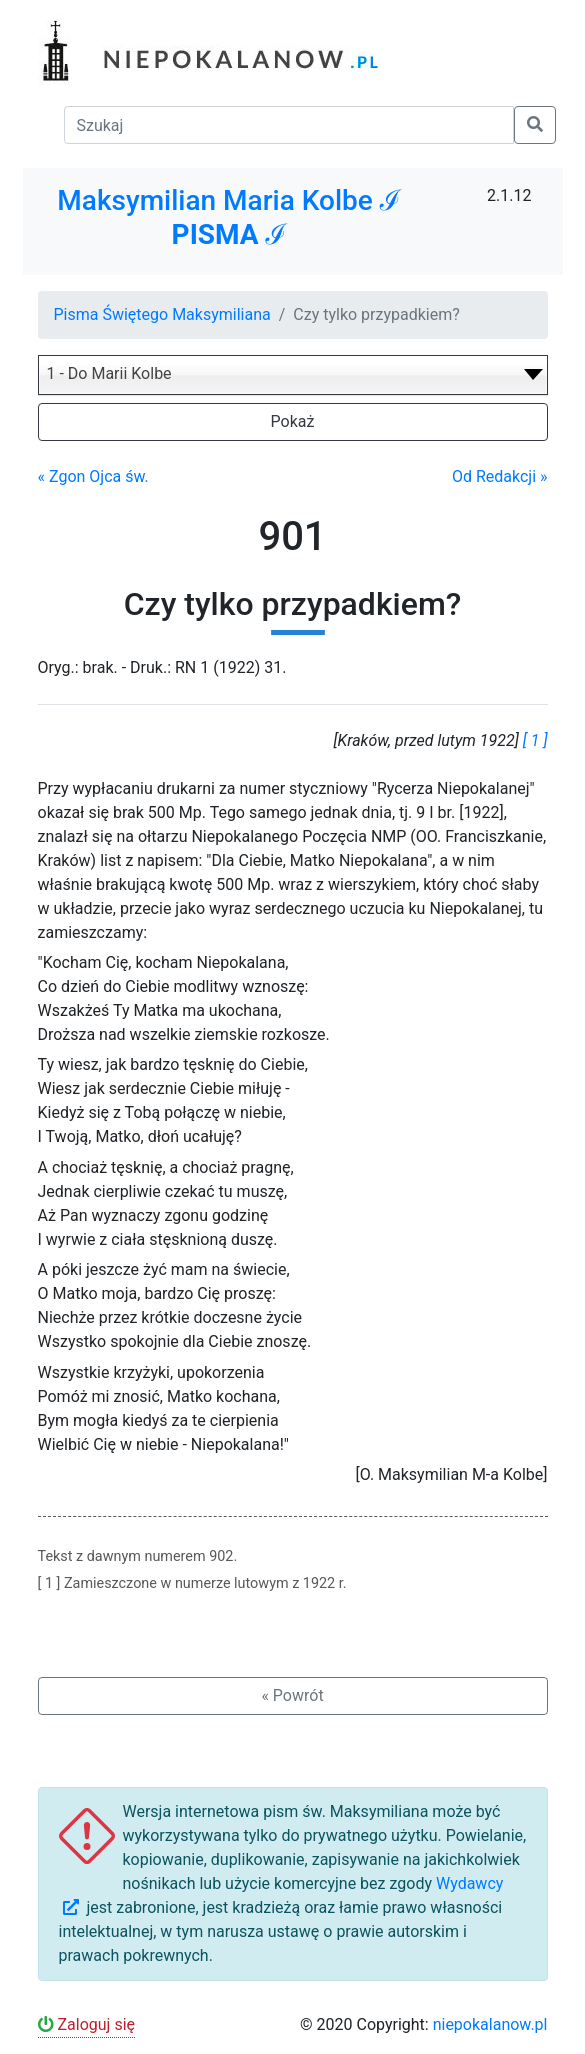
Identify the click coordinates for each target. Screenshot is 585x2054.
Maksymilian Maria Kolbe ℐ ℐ (228, 217)
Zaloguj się (87, 2024)
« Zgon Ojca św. (93, 476)
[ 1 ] (535, 740)
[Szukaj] (289, 125)
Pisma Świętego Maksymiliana (162, 314)
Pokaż (293, 421)
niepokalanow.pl (490, 2024)
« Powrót (292, 1695)
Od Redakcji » (500, 476)
